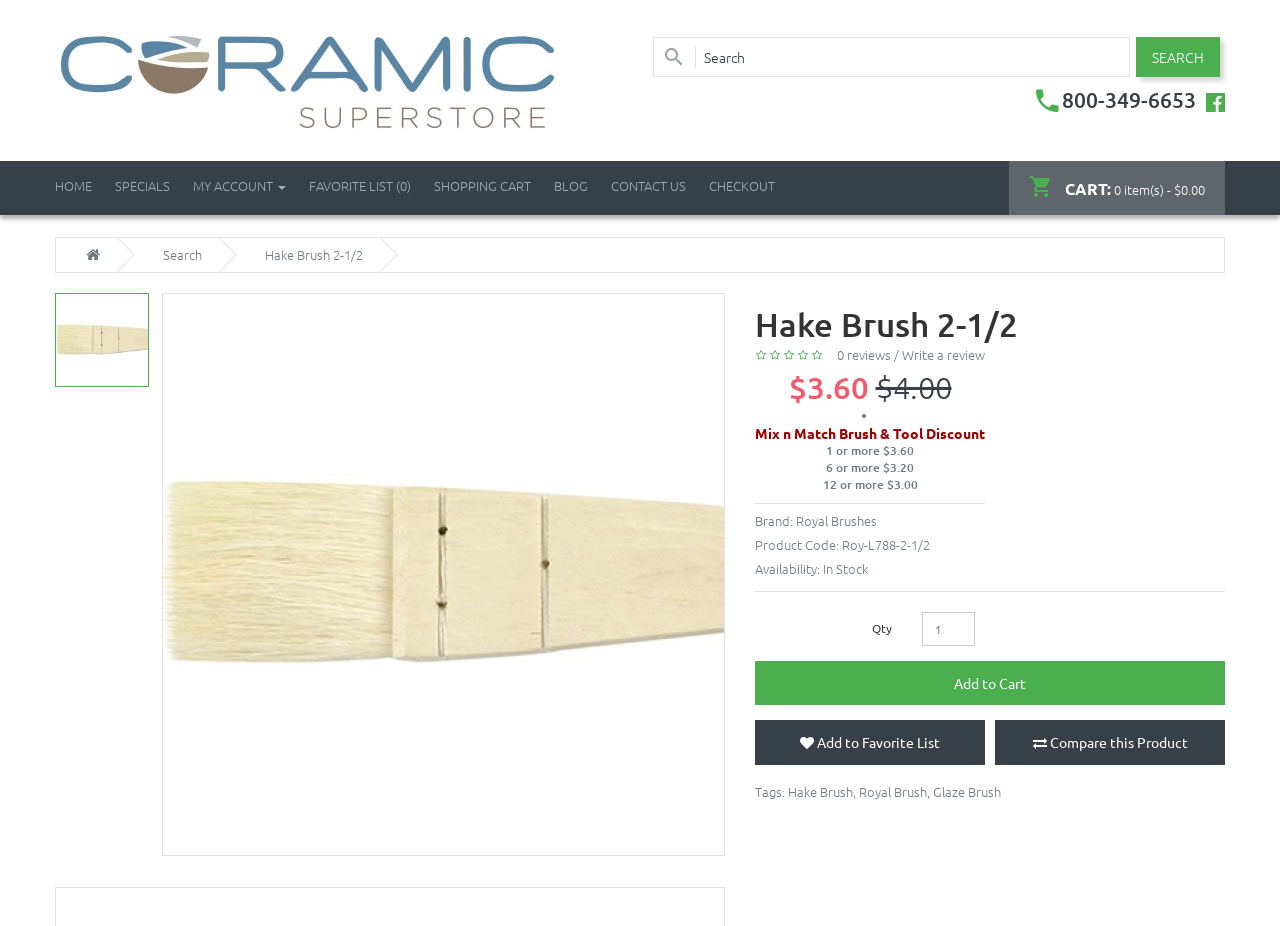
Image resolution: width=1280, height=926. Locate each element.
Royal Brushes (836, 520)
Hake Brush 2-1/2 (314, 255)
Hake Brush (820, 791)
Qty (882, 628)
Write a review (943, 354)
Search (182, 255)
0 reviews (864, 354)
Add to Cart (990, 683)
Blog (571, 185)
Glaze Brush (967, 791)
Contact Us (648, 185)
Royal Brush (893, 791)
